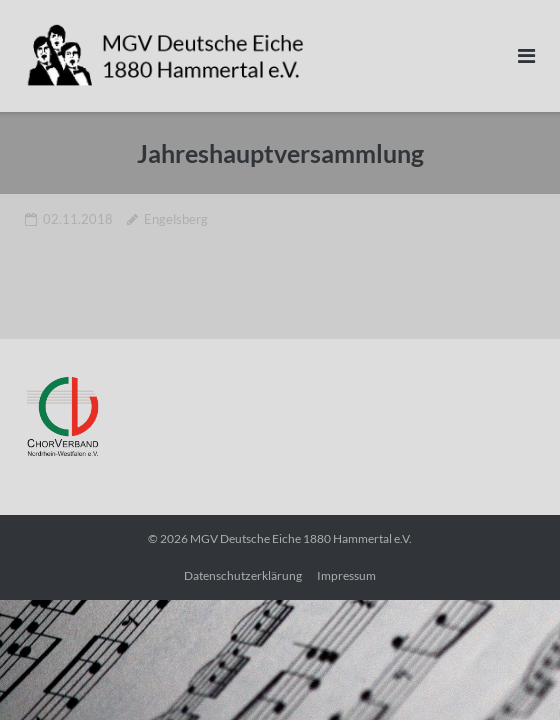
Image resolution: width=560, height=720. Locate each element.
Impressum (346, 575)
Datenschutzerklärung (243, 575)
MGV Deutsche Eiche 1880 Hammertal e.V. (301, 538)
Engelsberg (176, 219)
